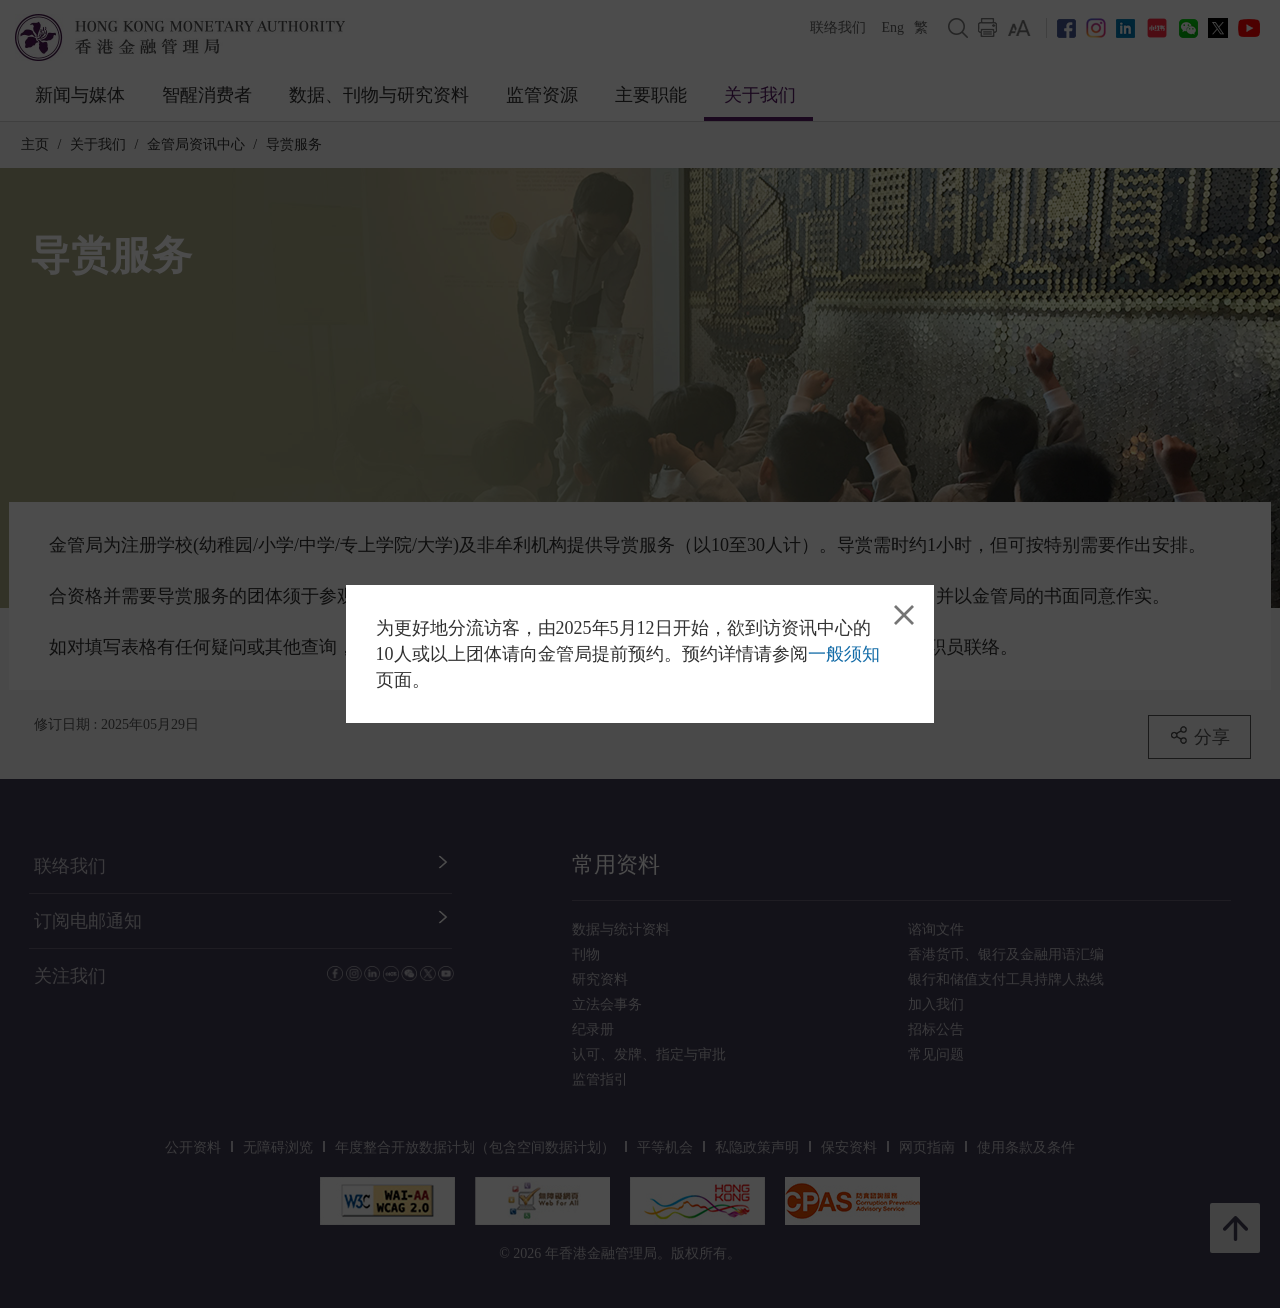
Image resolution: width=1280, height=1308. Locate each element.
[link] (904, 615)
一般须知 (844, 654)
